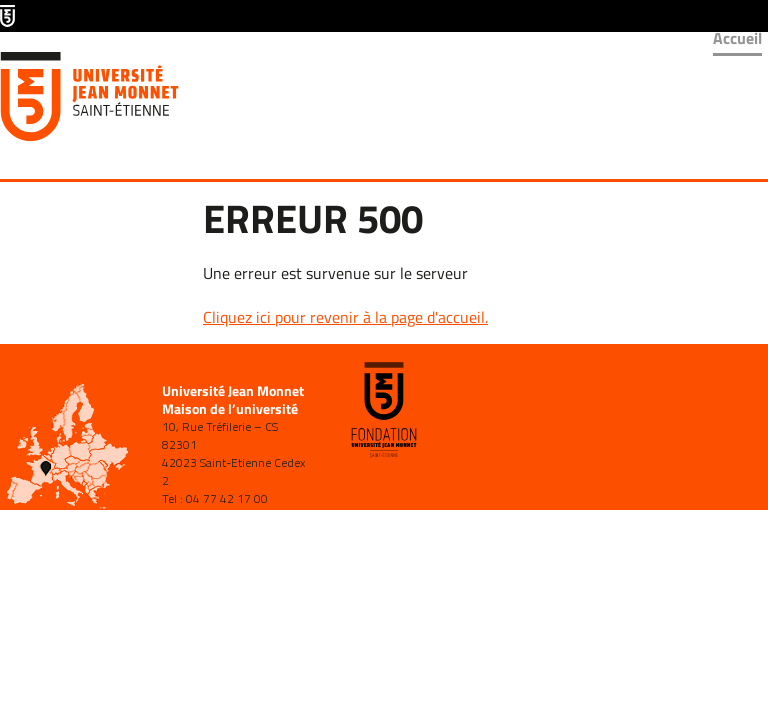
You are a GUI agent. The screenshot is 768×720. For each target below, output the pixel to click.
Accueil (737, 38)
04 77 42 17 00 (227, 498)
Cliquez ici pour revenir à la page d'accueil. (345, 317)
